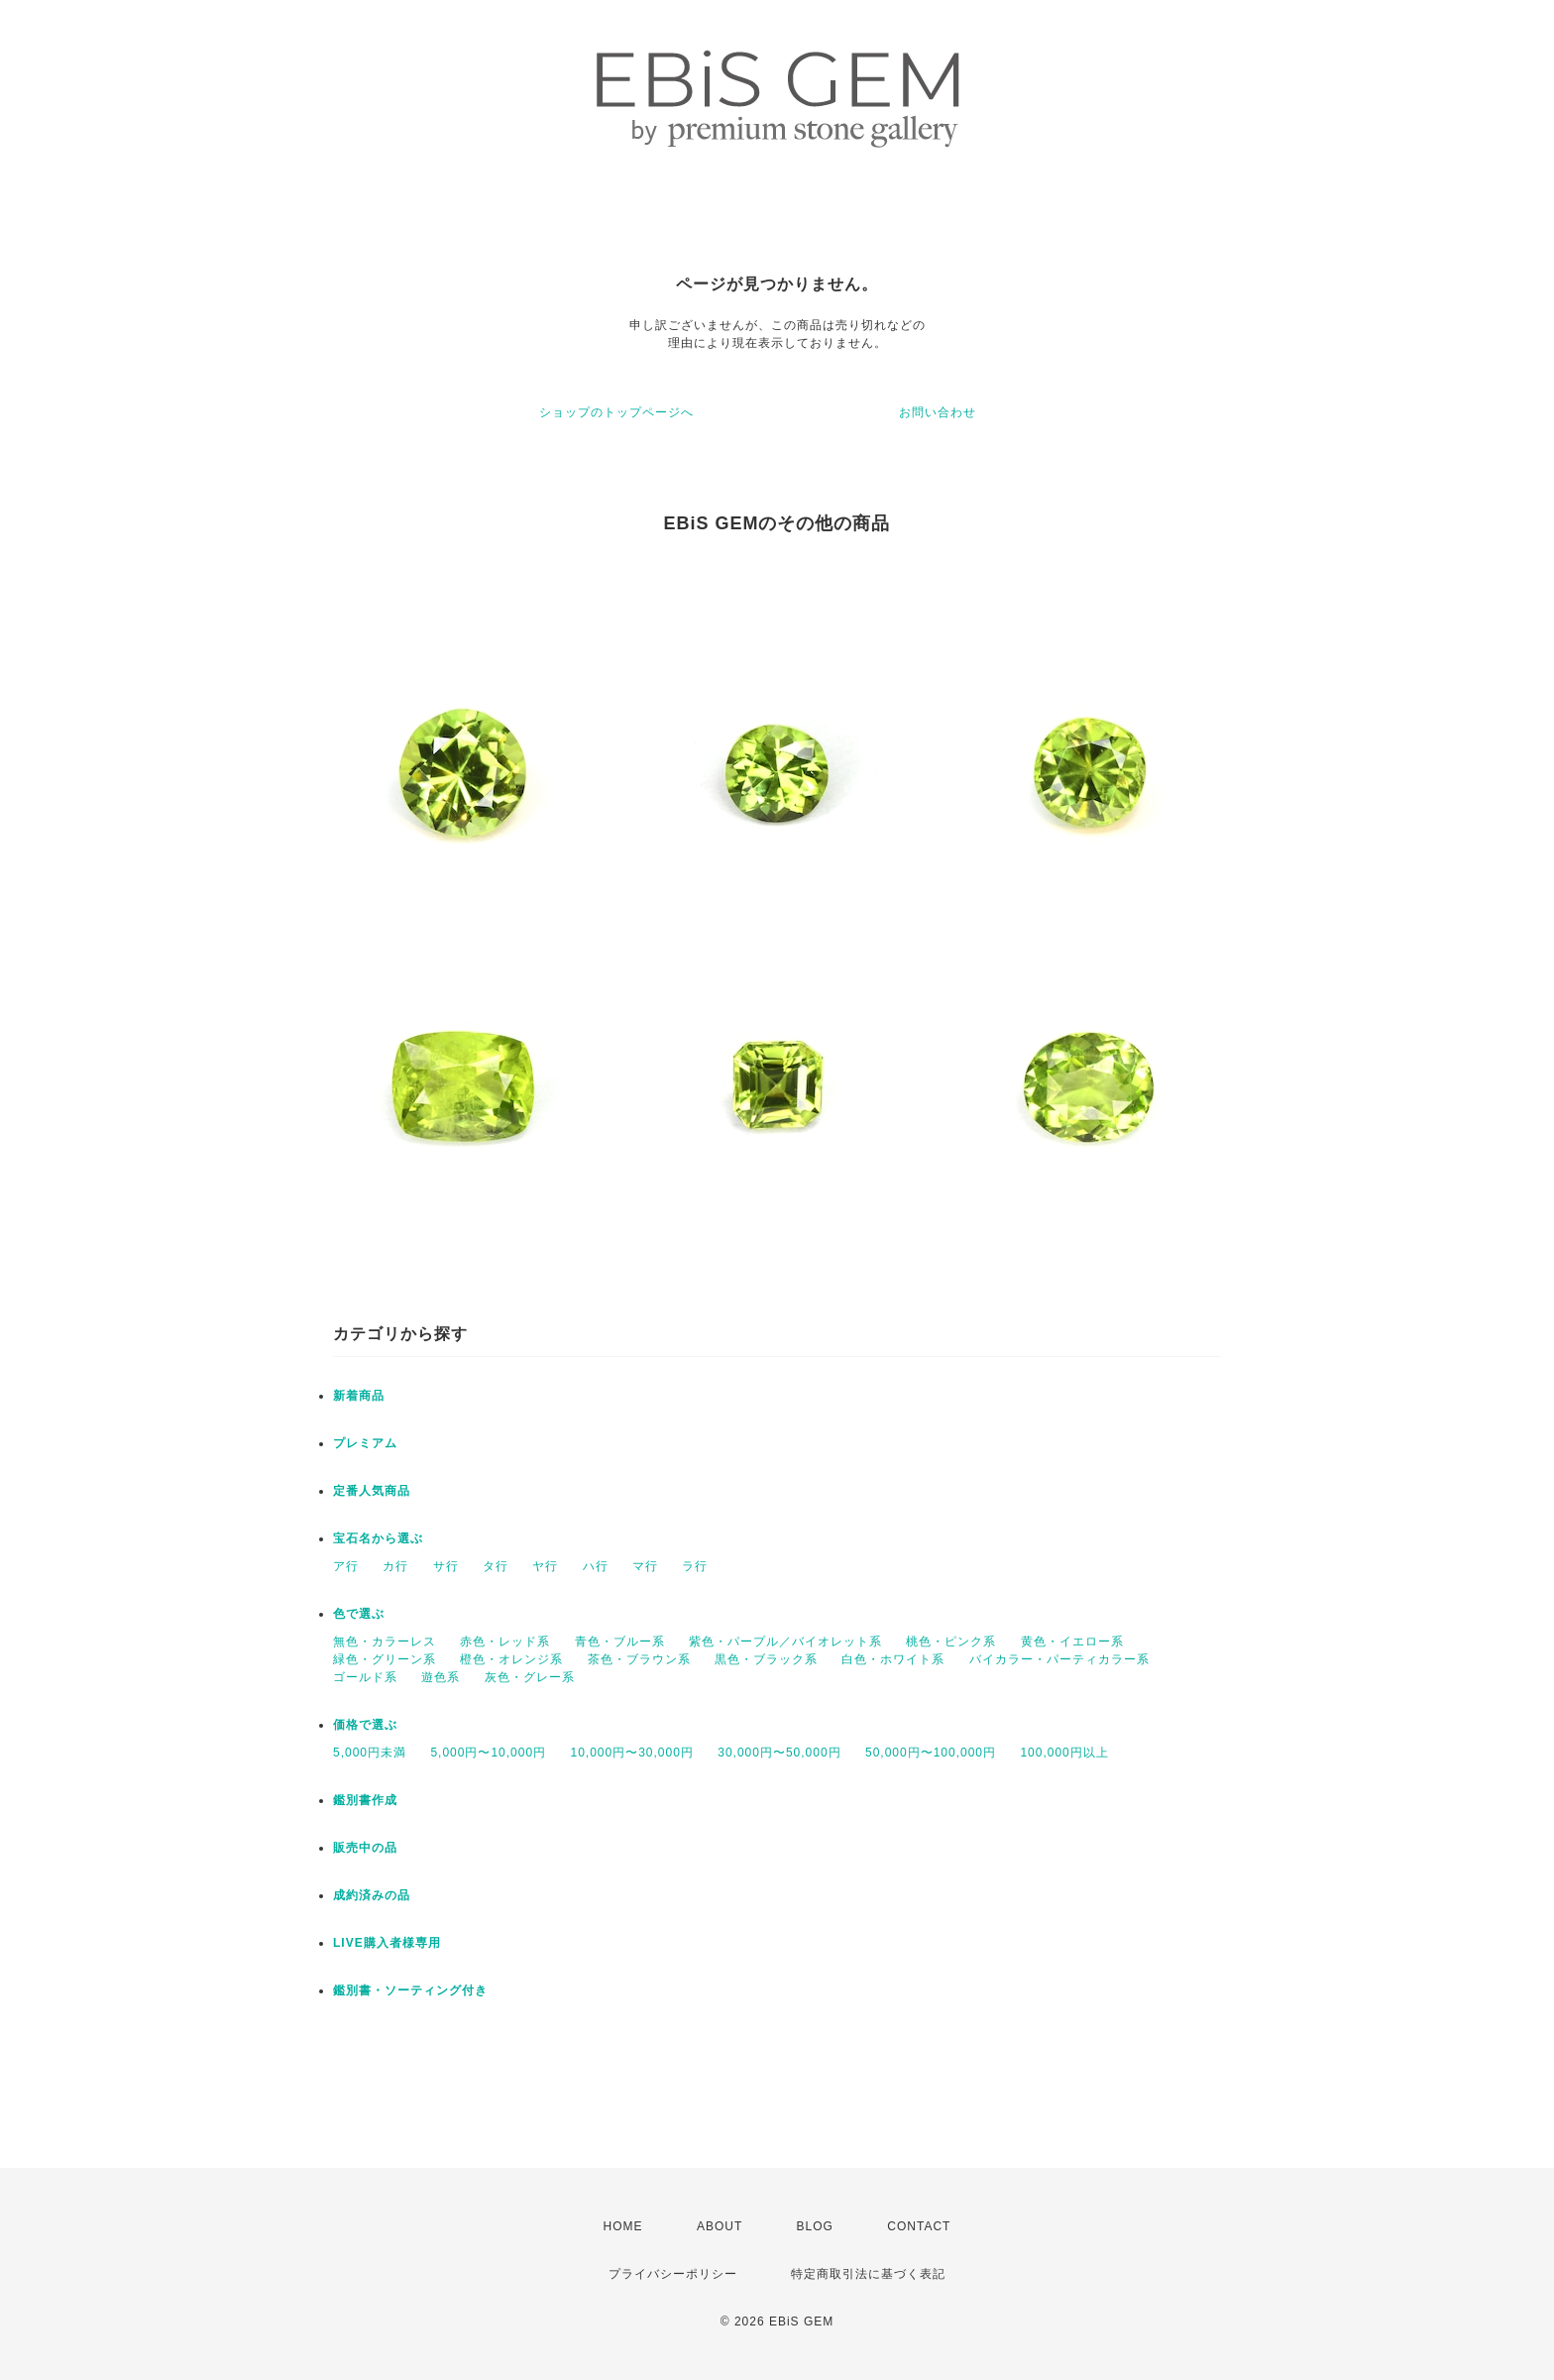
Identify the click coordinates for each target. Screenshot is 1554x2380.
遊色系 (440, 1677)
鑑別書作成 (365, 1800)
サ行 (446, 1566)
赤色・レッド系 (505, 1641)
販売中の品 (365, 1848)
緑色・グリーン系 (384, 1659)
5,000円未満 (369, 1752)
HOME (623, 2226)
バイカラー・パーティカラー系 (1059, 1659)
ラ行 (695, 1566)
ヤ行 (545, 1566)
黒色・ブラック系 (766, 1659)
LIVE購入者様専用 (387, 1943)
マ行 (645, 1566)
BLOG (815, 2226)
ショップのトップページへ (616, 412)
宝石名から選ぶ (378, 1538)
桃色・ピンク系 (951, 1641)
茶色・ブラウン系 (639, 1659)
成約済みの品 (371, 1895)
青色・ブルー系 (620, 1641)
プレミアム (365, 1443)
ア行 (346, 1566)
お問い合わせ (937, 412)
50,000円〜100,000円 (930, 1752)
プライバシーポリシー (673, 2274)
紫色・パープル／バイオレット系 (785, 1641)
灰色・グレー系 (530, 1677)
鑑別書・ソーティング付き (410, 1990)
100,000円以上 (1064, 1752)
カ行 (395, 1566)
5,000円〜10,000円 (488, 1752)
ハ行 (596, 1566)
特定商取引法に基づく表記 (868, 2274)
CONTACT (918, 2226)
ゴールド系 (365, 1677)
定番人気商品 (371, 1491)
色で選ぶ (359, 1614)
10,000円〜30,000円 (631, 1752)
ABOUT (719, 2226)
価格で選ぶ (365, 1725)
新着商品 (359, 1396)
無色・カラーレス (384, 1641)
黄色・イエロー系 (1072, 1641)
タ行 (495, 1566)
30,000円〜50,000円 (779, 1752)
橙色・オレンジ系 (511, 1659)
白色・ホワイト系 (892, 1659)
